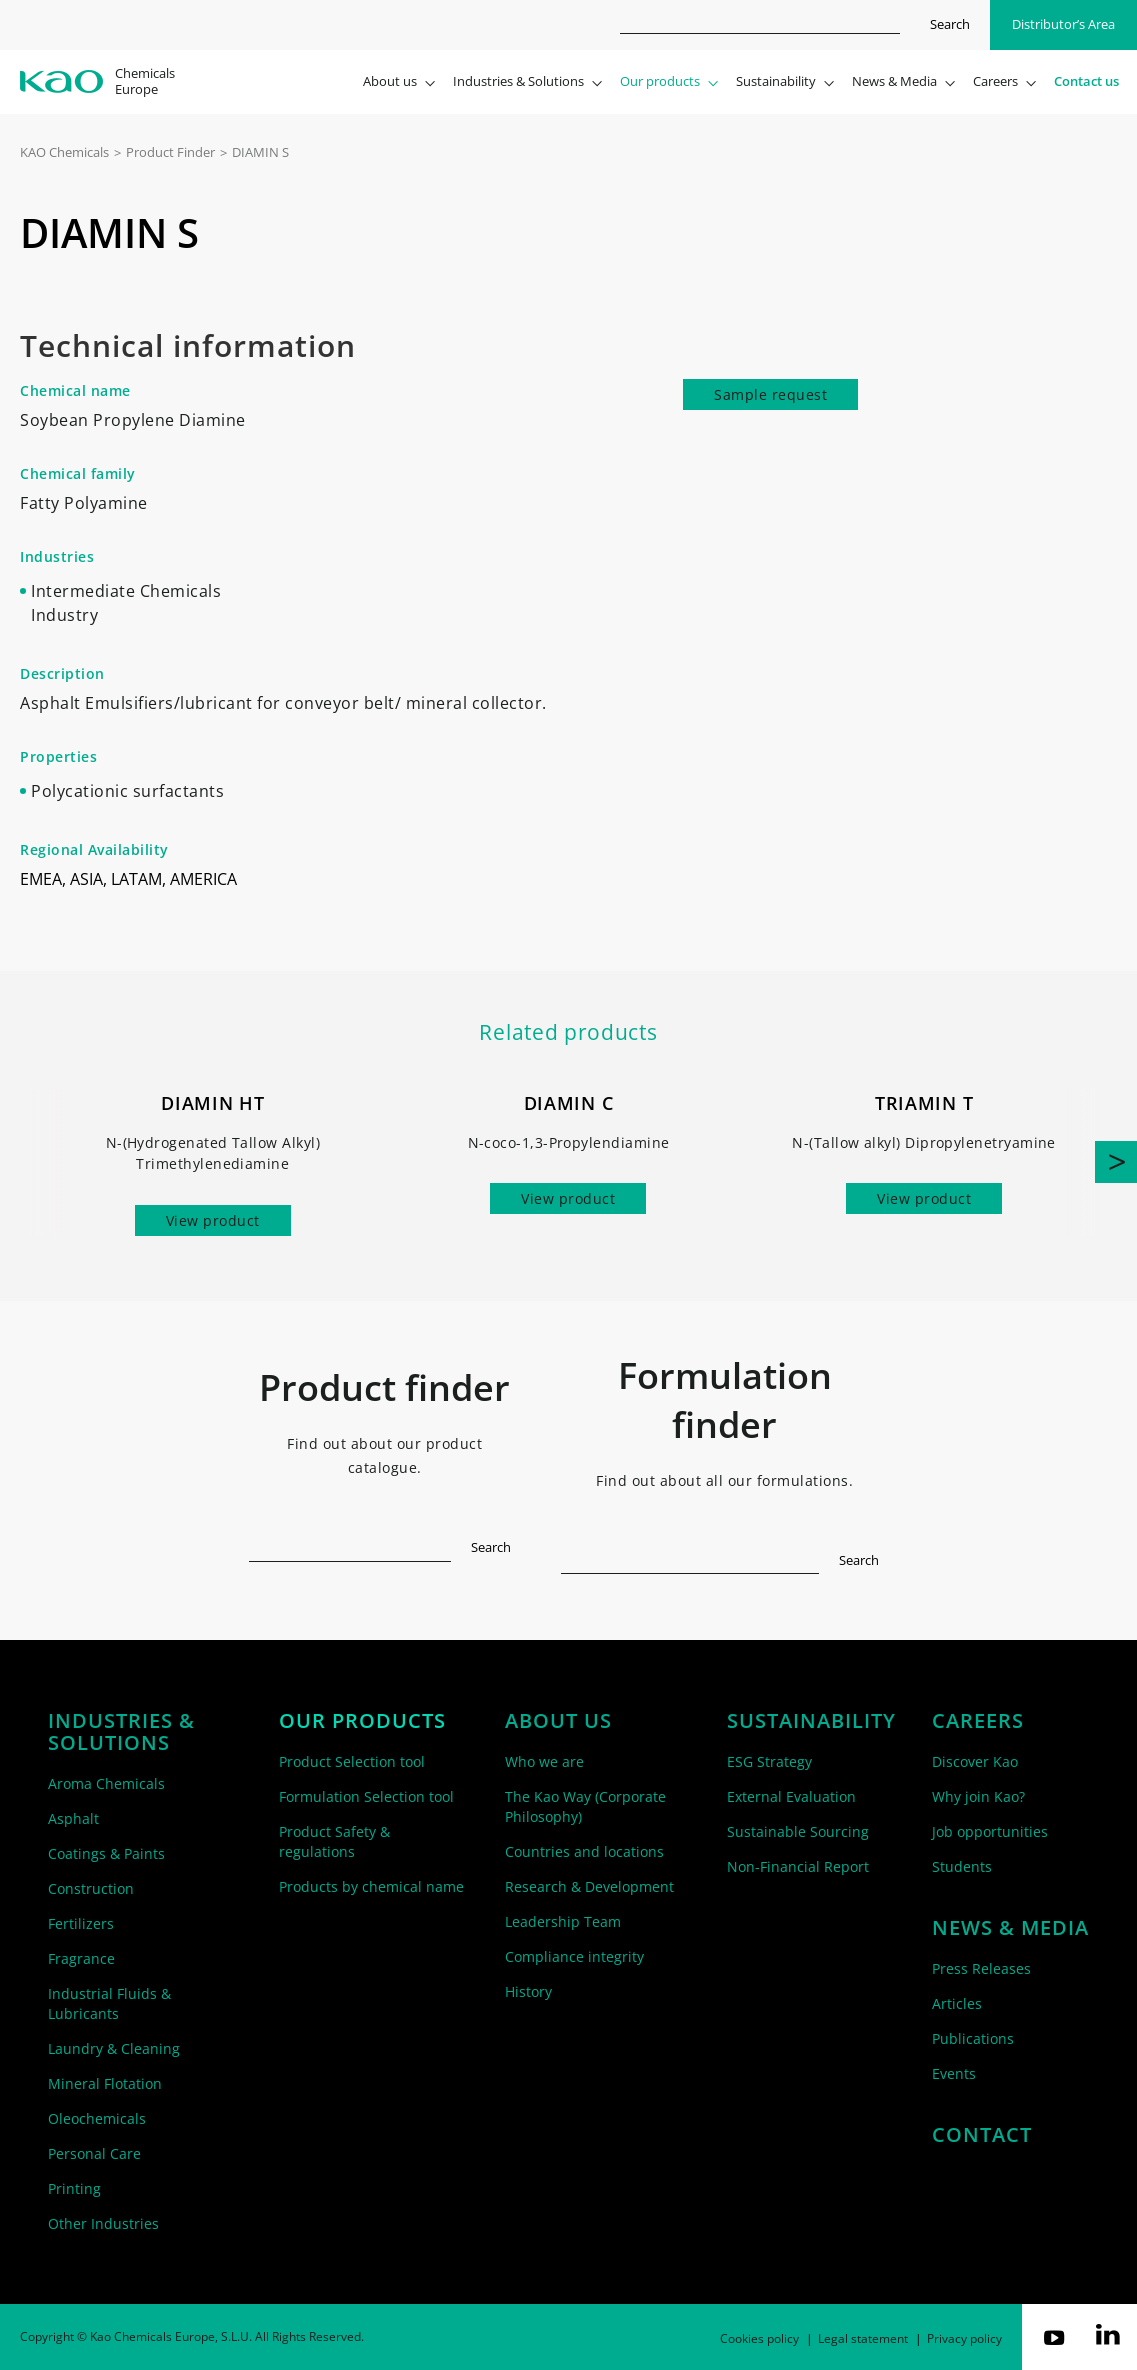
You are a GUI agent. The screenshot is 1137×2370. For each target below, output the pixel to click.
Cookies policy (759, 2338)
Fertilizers (81, 1923)
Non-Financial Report (798, 1866)
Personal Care (94, 2153)
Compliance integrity (574, 1956)
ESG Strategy (769, 1761)
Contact (982, 2135)
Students (962, 1866)
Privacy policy (964, 2338)
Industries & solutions (121, 1732)
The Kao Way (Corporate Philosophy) (585, 1806)
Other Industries (103, 2223)
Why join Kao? (978, 1796)
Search (950, 24)
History (528, 1991)
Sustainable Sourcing (798, 1831)
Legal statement (863, 2338)
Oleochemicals (97, 2118)
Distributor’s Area (1063, 24)
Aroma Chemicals (106, 1783)
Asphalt (73, 1818)
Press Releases (981, 1968)
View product (213, 1220)
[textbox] (350, 1543)
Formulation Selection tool (366, 1796)
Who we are (544, 1761)
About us (558, 1721)
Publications (973, 2038)
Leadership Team (563, 1921)
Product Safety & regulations (334, 1841)
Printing (74, 2188)
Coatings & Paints (106, 1853)
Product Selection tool (352, 1761)
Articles (957, 2003)
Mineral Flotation (105, 2083)
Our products (362, 1721)
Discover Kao (975, 1761)
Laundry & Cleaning (114, 2048)
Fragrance (81, 1958)
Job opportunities (990, 1831)
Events (954, 2073)
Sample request (770, 394)
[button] (1116, 1162)
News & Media (1010, 1928)
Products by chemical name (371, 1886)
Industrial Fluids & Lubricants (109, 2003)
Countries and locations (584, 1851)
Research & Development (589, 1886)
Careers (978, 1721)
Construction (91, 1888)
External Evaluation (791, 1796)
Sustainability (811, 1721)
